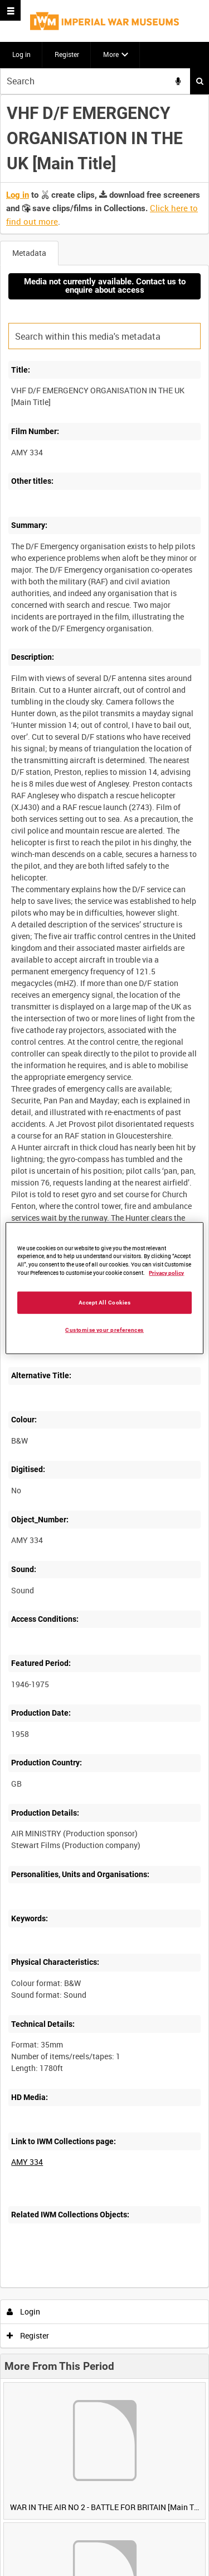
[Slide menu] (10, 10)
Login (24, 2311)
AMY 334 (27, 2161)
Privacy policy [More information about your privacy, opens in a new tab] (166, 1273)
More (111, 54)
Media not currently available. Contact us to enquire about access (105, 286)
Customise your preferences (104, 1330)
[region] (104, 1288)
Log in (21, 54)
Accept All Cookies (105, 1302)
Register (67, 54)
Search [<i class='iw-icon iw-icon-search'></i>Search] (199, 81)
